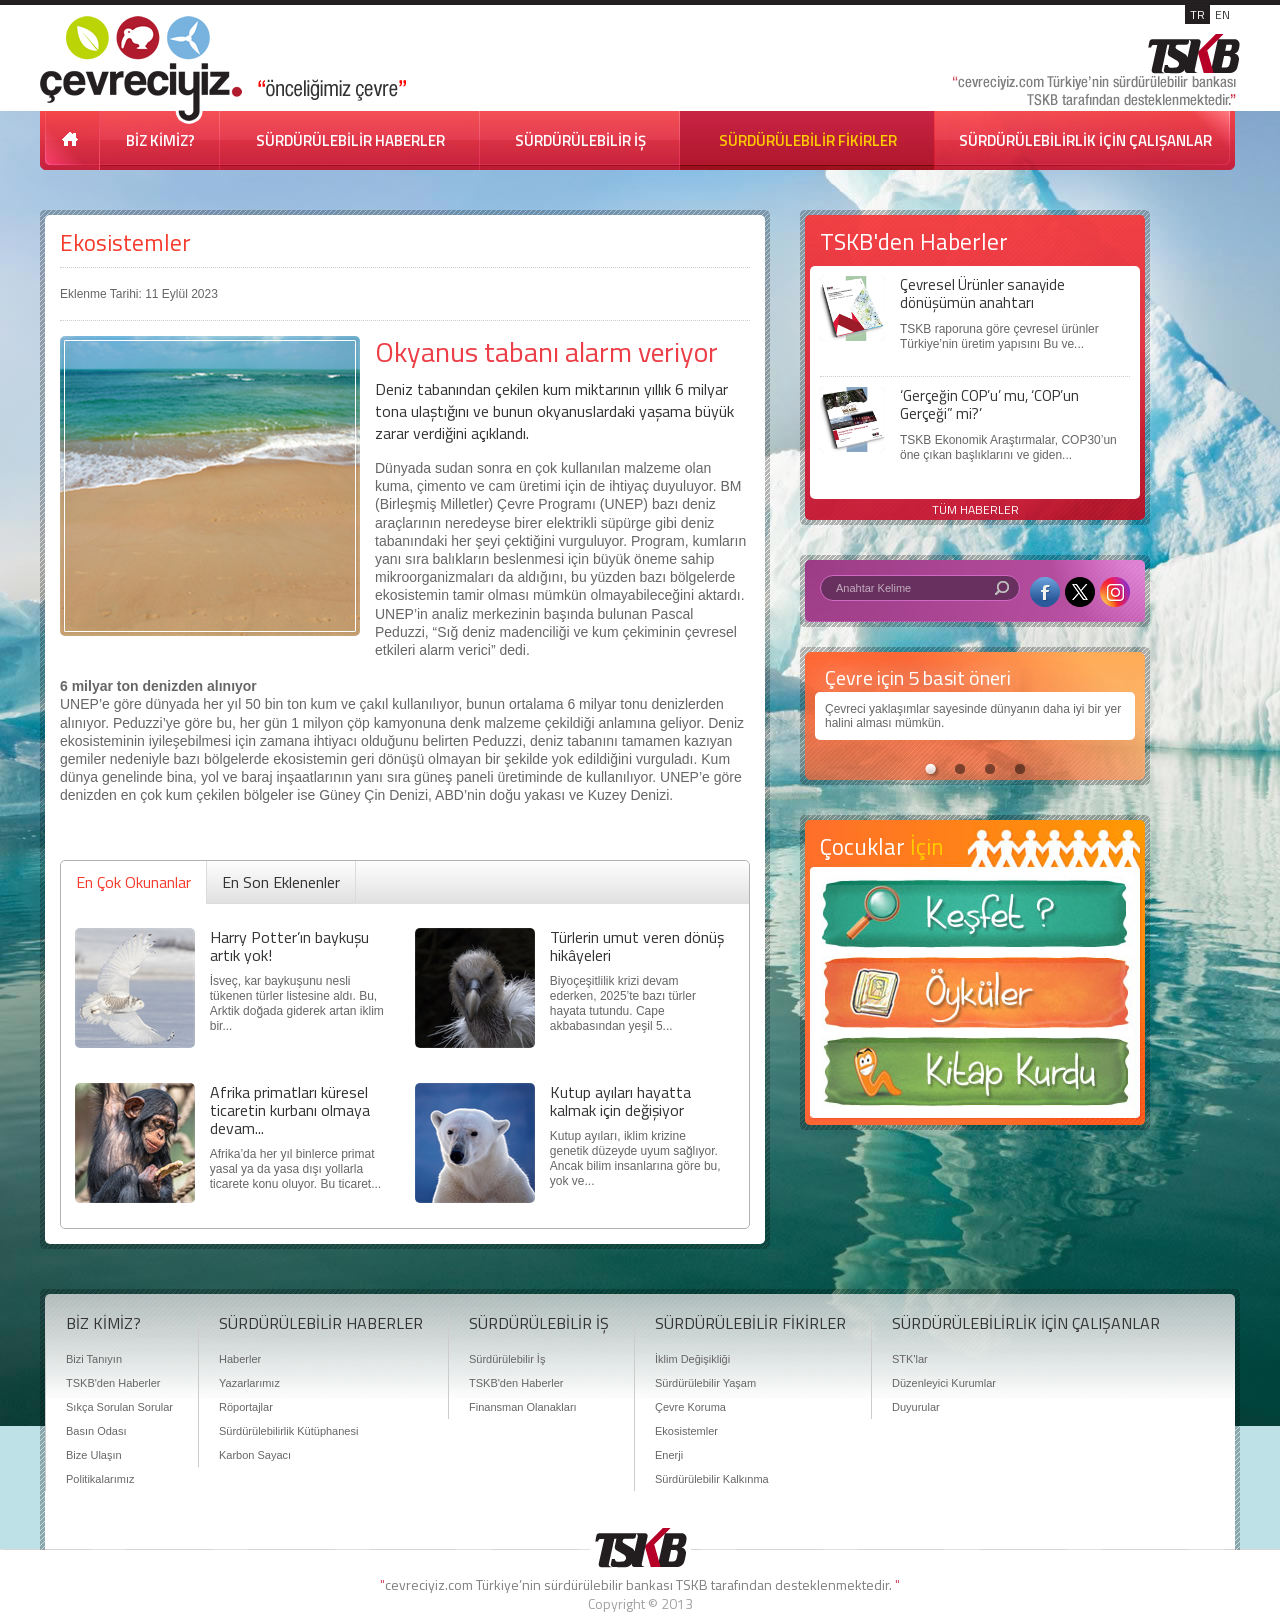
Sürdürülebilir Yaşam (705, 1383)
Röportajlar (246, 1407)
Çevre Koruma (690, 1407)
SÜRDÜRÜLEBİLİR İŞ (580, 140)
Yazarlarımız (249, 1383)
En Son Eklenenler (281, 882)
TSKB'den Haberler (113, 1383)
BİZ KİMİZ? (160, 140)
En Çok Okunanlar (133, 882)
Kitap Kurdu (975, 1077)
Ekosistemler (125, 242)
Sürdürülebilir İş (507, 1359)
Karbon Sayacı (255, 1455)
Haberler (240, 1359)
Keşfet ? (975, 919)
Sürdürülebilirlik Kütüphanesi (288, 1431)
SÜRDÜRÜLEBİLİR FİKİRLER (808, 140)
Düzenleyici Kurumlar (944, 1383)
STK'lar (910, 1359)
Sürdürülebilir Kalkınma (712, 1479)
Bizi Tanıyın (94, 1359)
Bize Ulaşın (94, 1455)
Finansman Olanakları (523, 1407)
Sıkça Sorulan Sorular (119, 1407)
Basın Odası (96, 1431)
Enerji (669, 1455)
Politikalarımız (100, 1479)
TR (1197, 14)
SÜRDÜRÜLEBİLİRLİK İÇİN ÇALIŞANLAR (1085, 140)
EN (1222, 14)
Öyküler (975, 999)
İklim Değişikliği (692, 1359)
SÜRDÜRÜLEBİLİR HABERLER (350, 140)
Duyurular (916, 1407)
